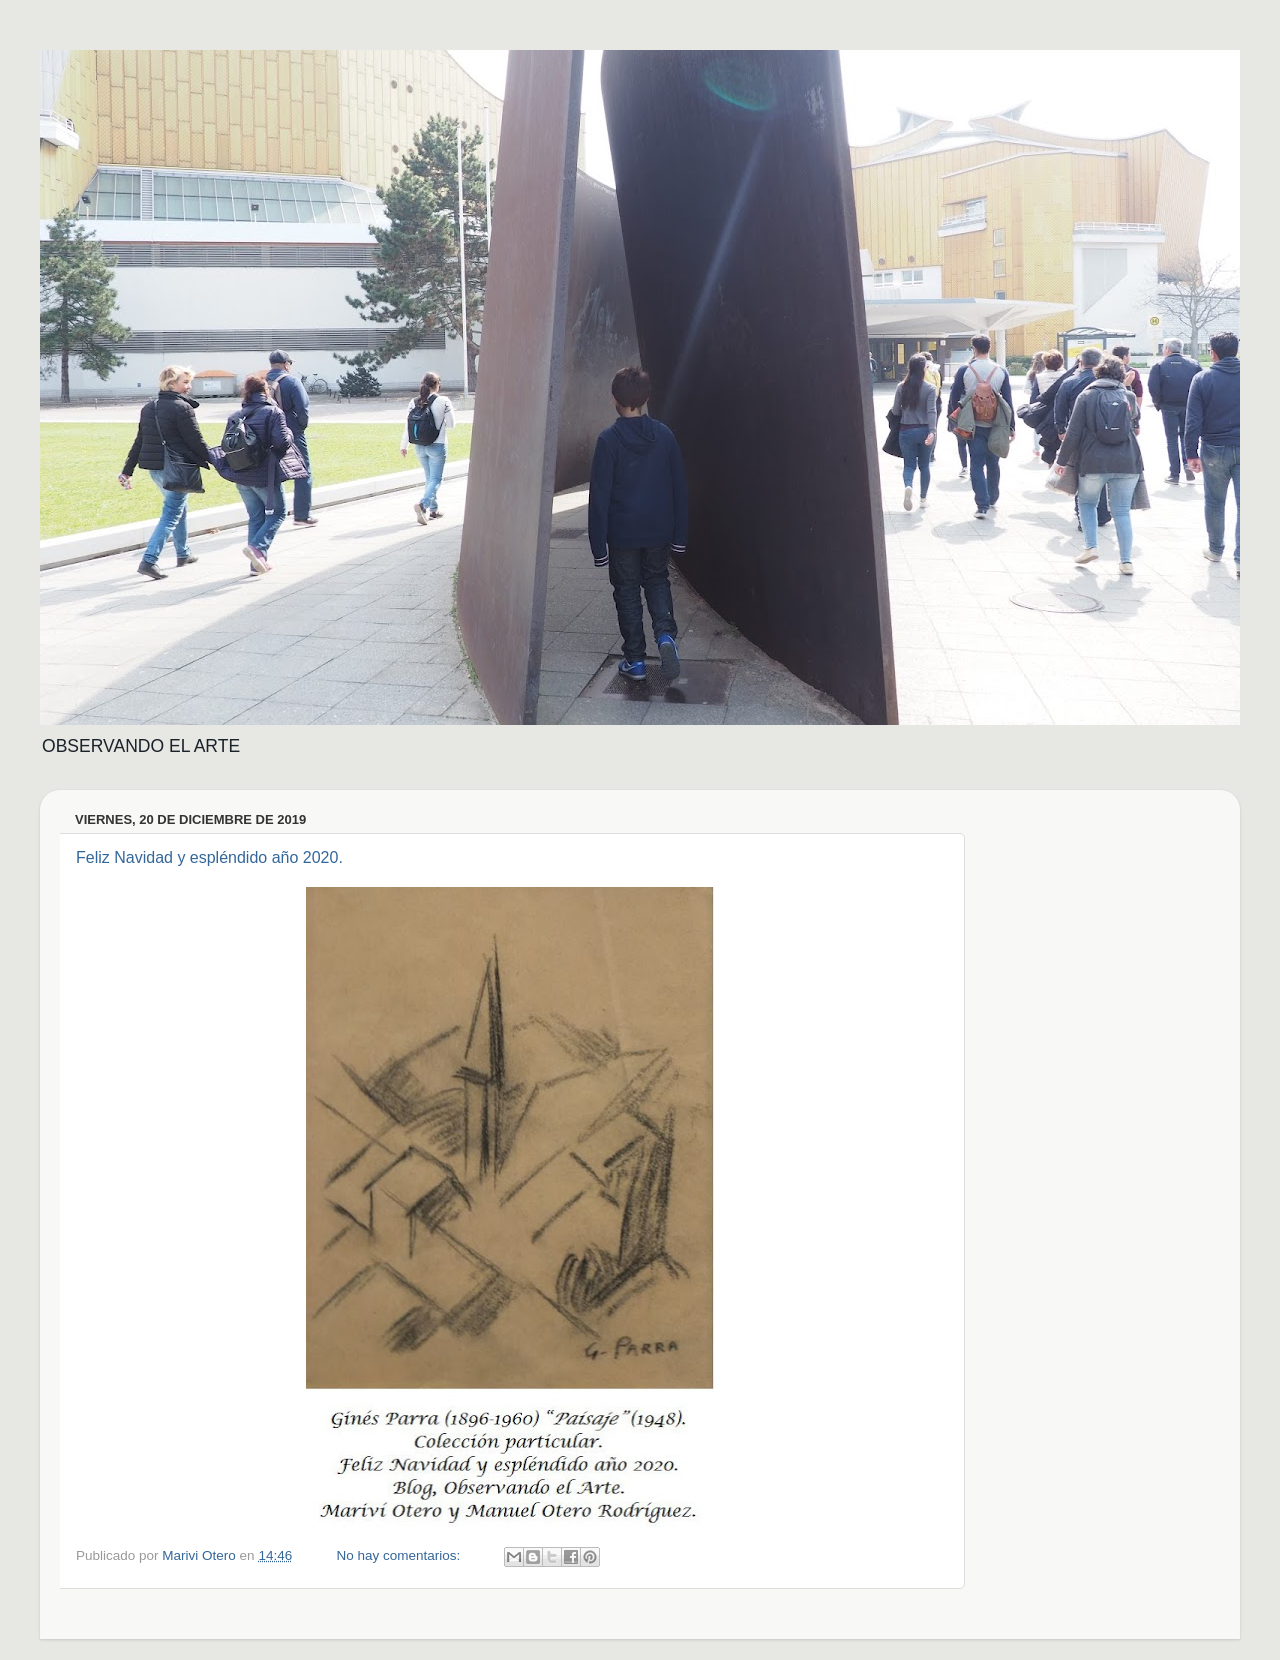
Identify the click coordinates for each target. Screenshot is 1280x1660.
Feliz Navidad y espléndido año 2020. (209, 857)
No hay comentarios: (400, 1555)
